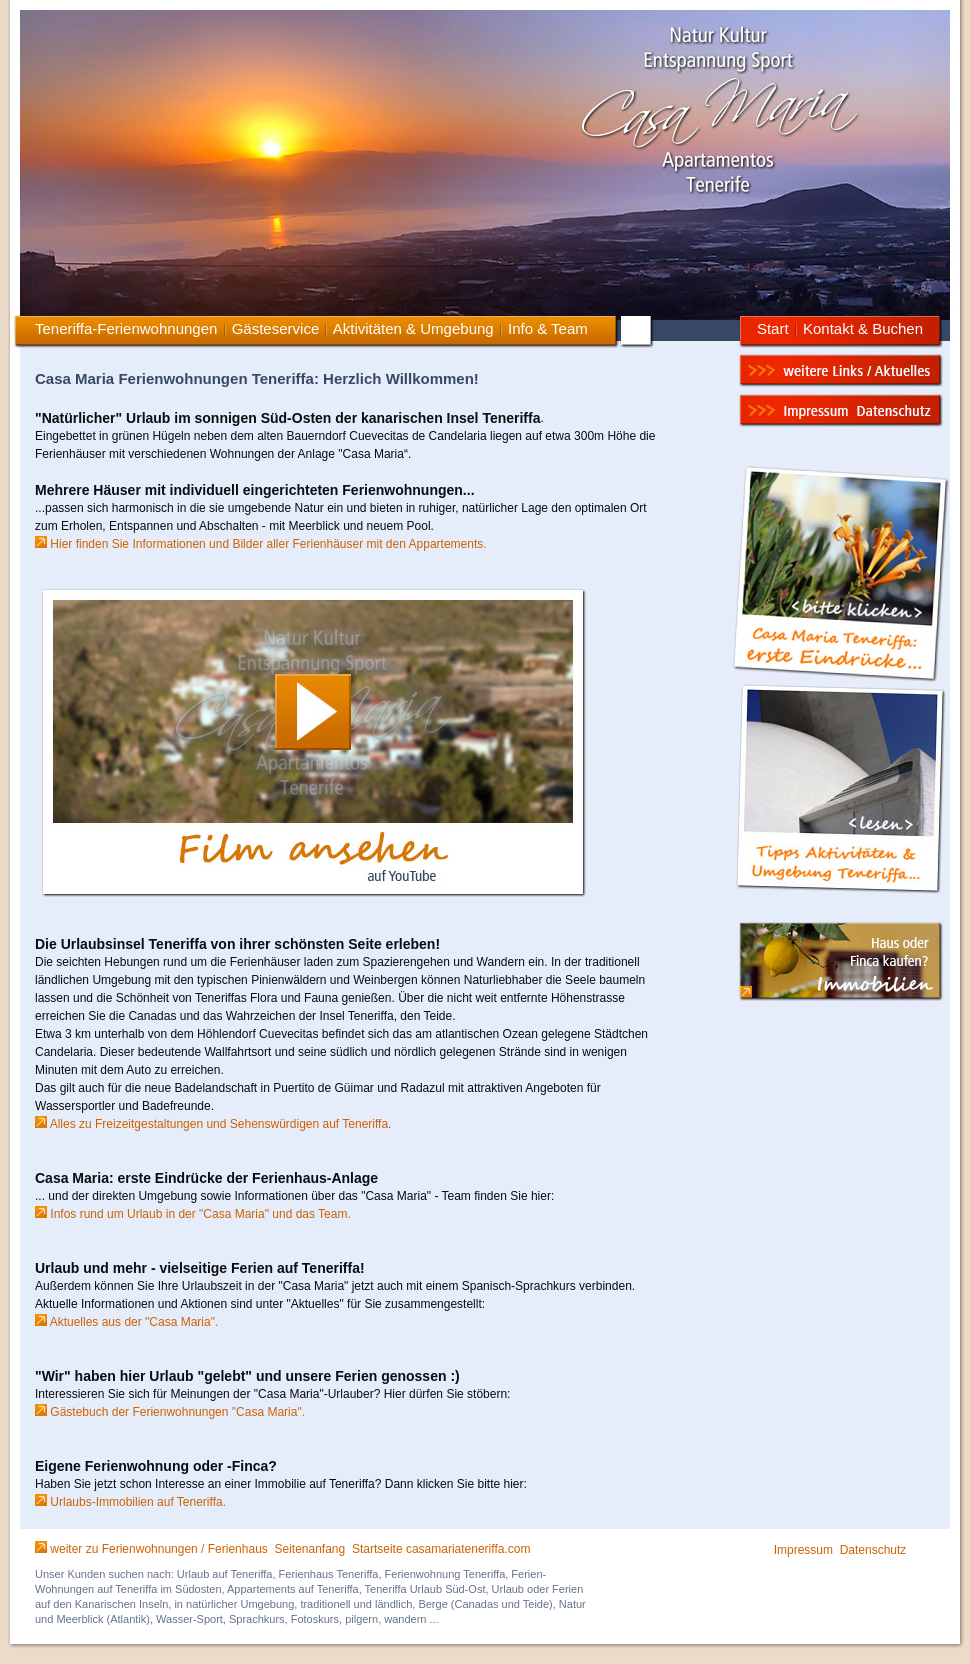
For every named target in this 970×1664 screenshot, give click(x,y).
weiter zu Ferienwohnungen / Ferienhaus (158, 1549)
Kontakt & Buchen (863, 328)
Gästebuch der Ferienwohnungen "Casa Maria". (170, 1412)
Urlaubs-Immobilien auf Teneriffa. (130, 1502)
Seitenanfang (309, 1549)
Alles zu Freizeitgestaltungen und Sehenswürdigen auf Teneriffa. (213, 1124)
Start (773, 328)
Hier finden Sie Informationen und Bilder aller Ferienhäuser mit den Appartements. (261, 544)
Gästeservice (276, 328)
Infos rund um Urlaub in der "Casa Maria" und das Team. (193, 1214)
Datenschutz (873, 1550)
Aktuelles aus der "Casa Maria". (126, 1322)
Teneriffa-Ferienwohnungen (126, 328)
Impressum (803, 1550)
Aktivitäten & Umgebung (411, 328)
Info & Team (548, 328)
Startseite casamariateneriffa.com (441, 1549)
